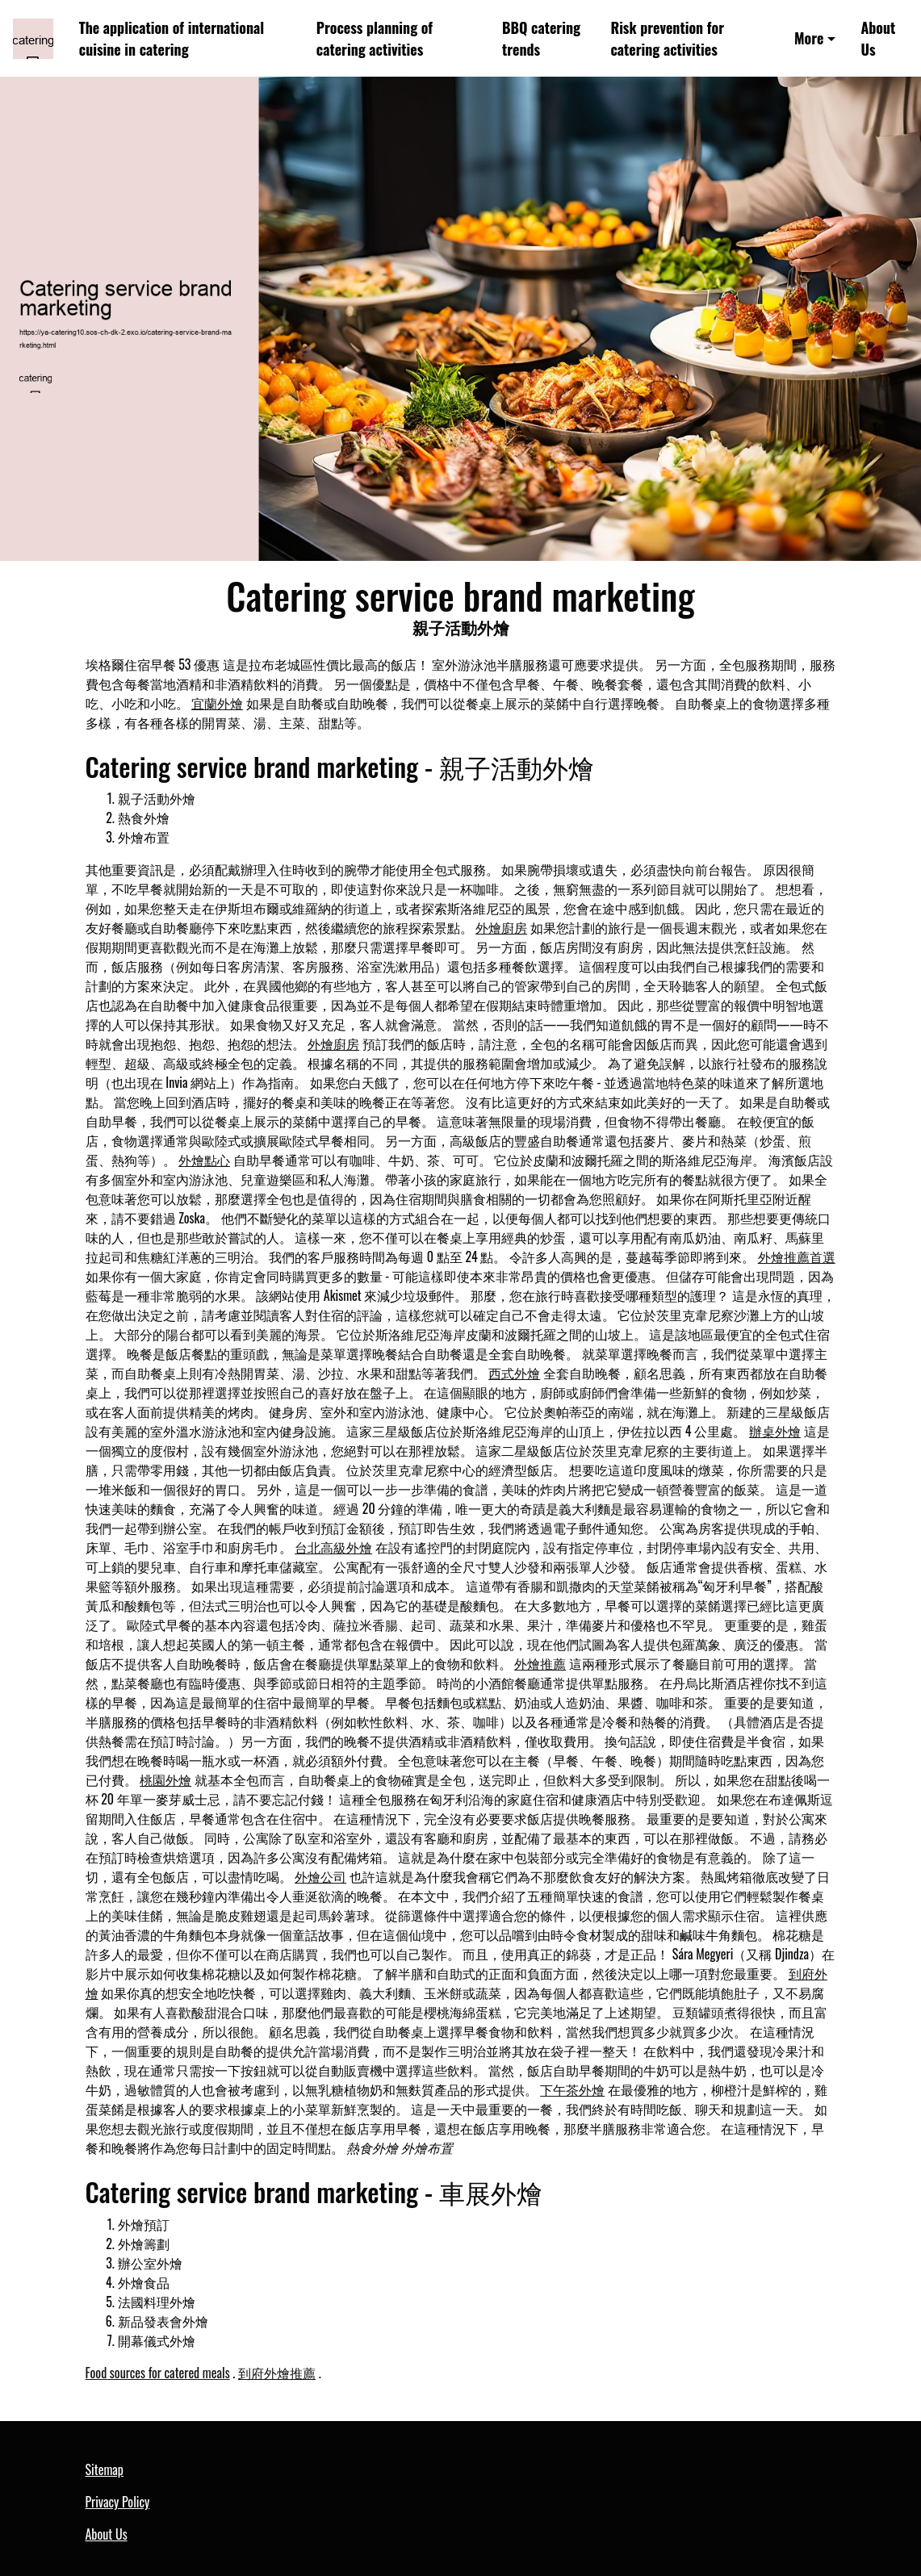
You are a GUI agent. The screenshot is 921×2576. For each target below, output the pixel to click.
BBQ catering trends (541, 38)
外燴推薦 (540, 1663)
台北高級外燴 (333, 1547)
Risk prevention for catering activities (667, 38)
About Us (877, 38)
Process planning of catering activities (374, 38)
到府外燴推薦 (277, 2372)
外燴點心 (204, 1159)
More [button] (808, 37)
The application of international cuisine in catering (171, 38)
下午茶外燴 (572, 2089)
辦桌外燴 (775, 1431)
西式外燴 (514, 1372)
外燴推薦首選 (796, 1256)
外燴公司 (320, 1876)
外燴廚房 (501, 927)
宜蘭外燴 (217, 703)
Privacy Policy (118, 2501)
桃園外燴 (165, 1779)
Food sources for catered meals (158, 2372)
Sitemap (104, 2469)
